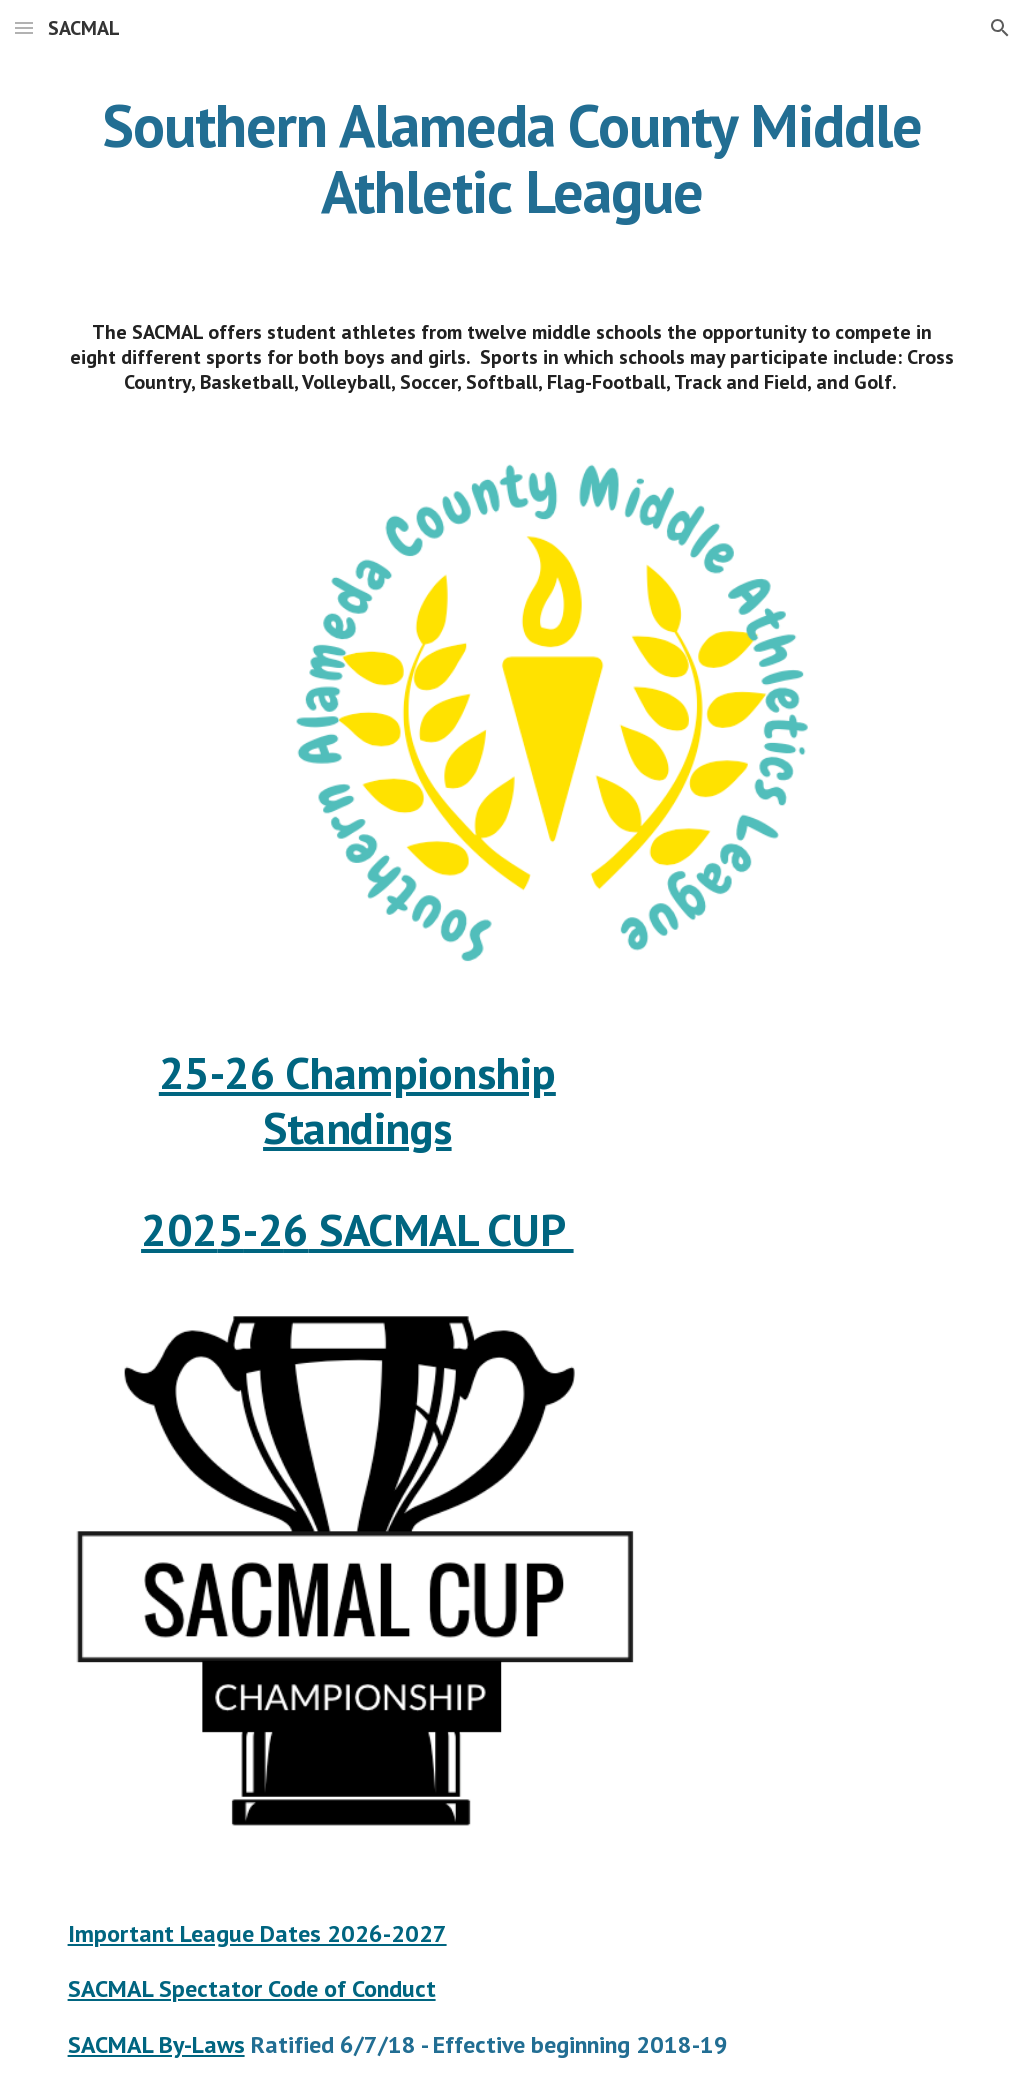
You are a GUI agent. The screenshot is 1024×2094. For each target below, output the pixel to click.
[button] (24, 27)
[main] (512, 158)
